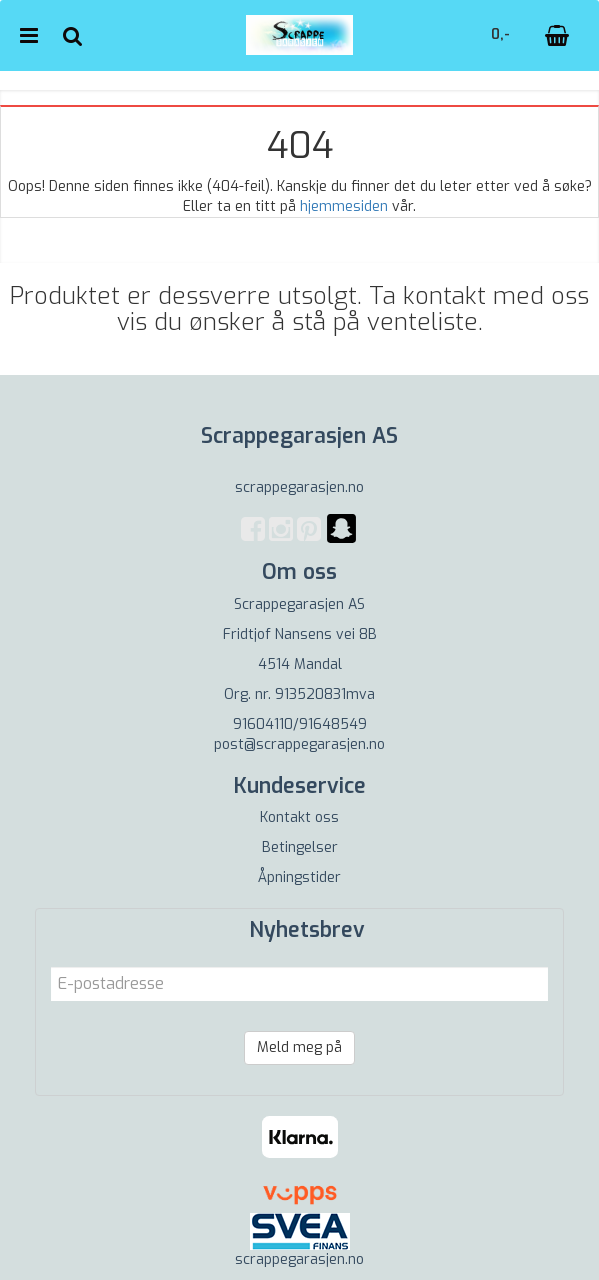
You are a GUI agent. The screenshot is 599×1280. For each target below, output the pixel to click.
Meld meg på (299, 1047)
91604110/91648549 (300, 724)
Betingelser (300, 847)
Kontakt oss (299, 817)
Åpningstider (299, 877)
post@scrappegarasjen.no (299, 744)
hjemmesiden (344, 206)
